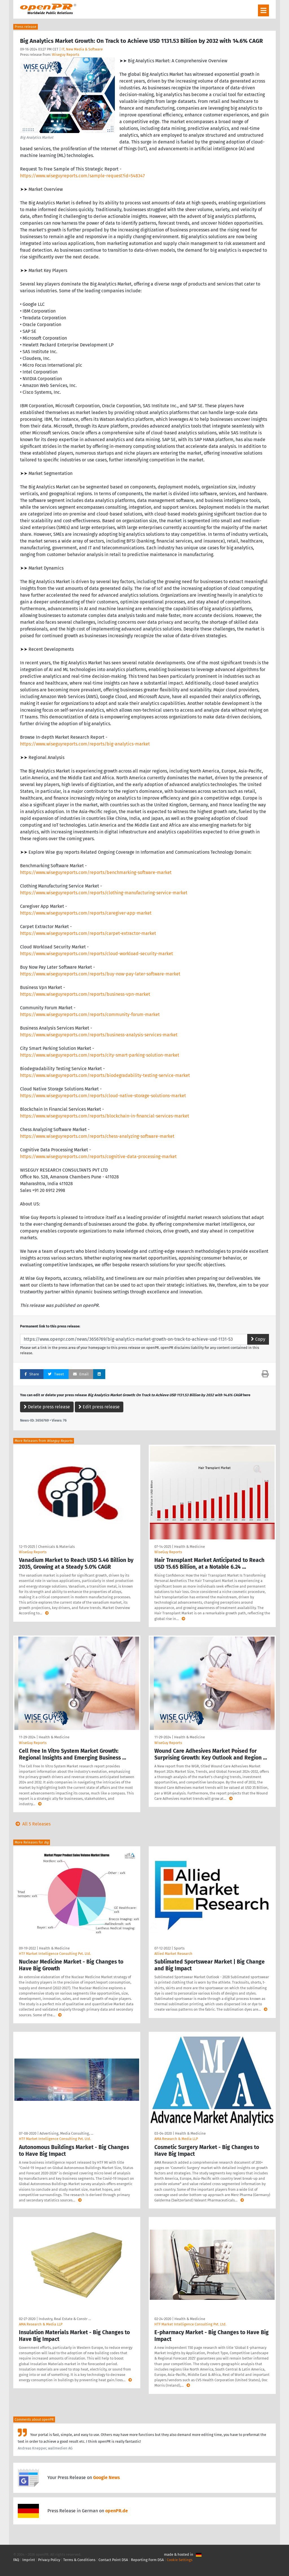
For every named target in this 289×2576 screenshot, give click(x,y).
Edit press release (99, 1406)
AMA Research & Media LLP (176, 2139)
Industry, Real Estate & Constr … (65, 2319)
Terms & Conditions (79, 2560)
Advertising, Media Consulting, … (66, 2133)
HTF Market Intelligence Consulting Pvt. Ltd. (55, 1953)
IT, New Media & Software (82, 49)
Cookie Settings (179, 2560)
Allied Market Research (173, 1953)
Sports (179, 1948)
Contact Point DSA (113, 2560)
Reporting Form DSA (147, 2560)
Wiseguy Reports (65, 54)
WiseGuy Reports (33, 1552)
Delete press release (47, 1406)
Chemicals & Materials (56, 1546)
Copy (258, 1339)
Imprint (28, 2560)
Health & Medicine (189, 1546)
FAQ (16, 2560)
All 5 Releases (32, 1824)
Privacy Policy (49, 2560)
